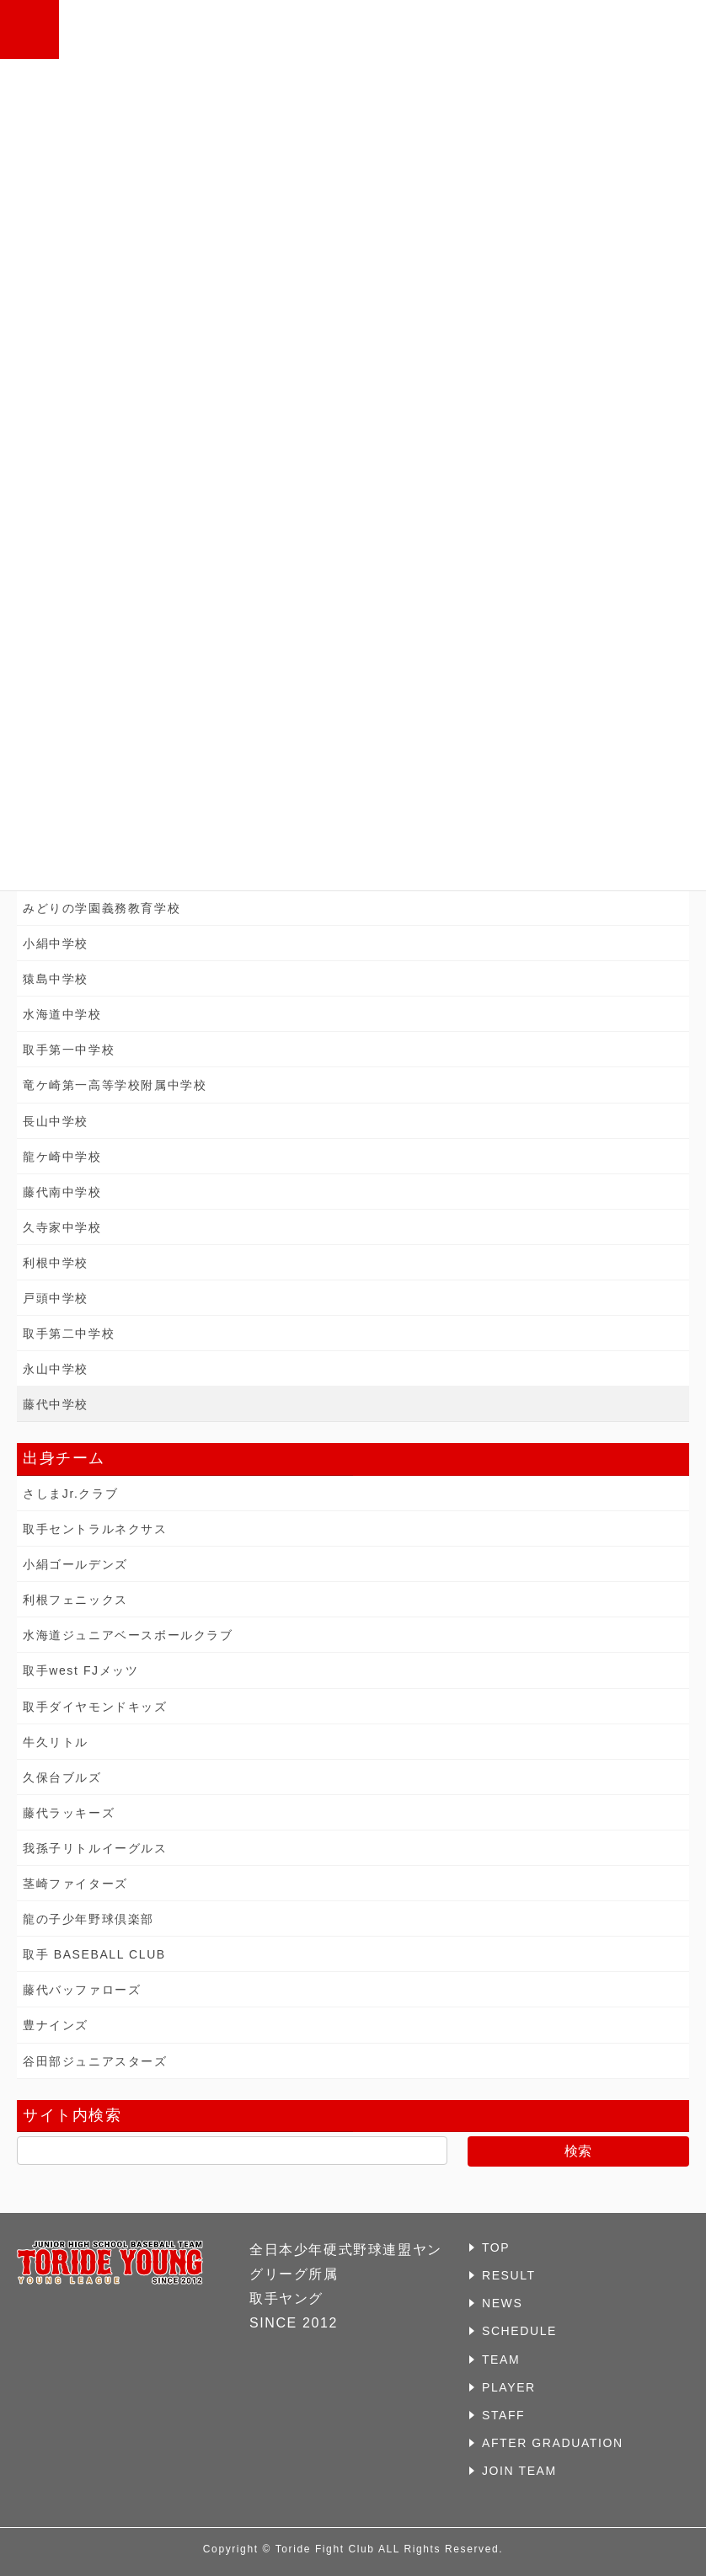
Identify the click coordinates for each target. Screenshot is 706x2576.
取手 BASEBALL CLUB (94, 1954)
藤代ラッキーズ (69, 1813)
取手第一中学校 (69, 1049)
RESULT (509, 2275)
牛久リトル (55, 1742)
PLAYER (509, 2387)
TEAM (501, 2359)
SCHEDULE (519, 2331)
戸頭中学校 (55, 1298)
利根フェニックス (75, 1599)
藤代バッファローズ (82, 1989)
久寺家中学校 (62, 1227)
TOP (496, 2247)
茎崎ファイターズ (75, 1883)
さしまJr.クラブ (70, 1493)
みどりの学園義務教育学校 (101, 908)
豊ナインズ (55, 2025)
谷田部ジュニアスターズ (95, 2061)
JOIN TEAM (519, 2470)
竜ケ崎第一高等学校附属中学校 (114, 1085)
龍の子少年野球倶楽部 (88, 1919)
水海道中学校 (62, 1014)
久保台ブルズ (62, 1777)
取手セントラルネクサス (95, 1529)
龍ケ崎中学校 (62, 1156)
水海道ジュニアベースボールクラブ (128, 1635)
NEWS (502, 2303)
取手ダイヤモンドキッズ (95, 1706)
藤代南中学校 (62, 1192)
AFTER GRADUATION (552, 2443)
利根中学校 (55, 1262)
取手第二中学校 (69, 1333)
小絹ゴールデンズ (75, 1564)
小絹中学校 (55, 943)
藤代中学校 (55, 1404)
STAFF (503, 2415)
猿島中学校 (55, 979)
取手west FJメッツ (80, 1670)
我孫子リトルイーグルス (95, 1848)
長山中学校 (55, 1121)
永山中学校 (55, 1369)
